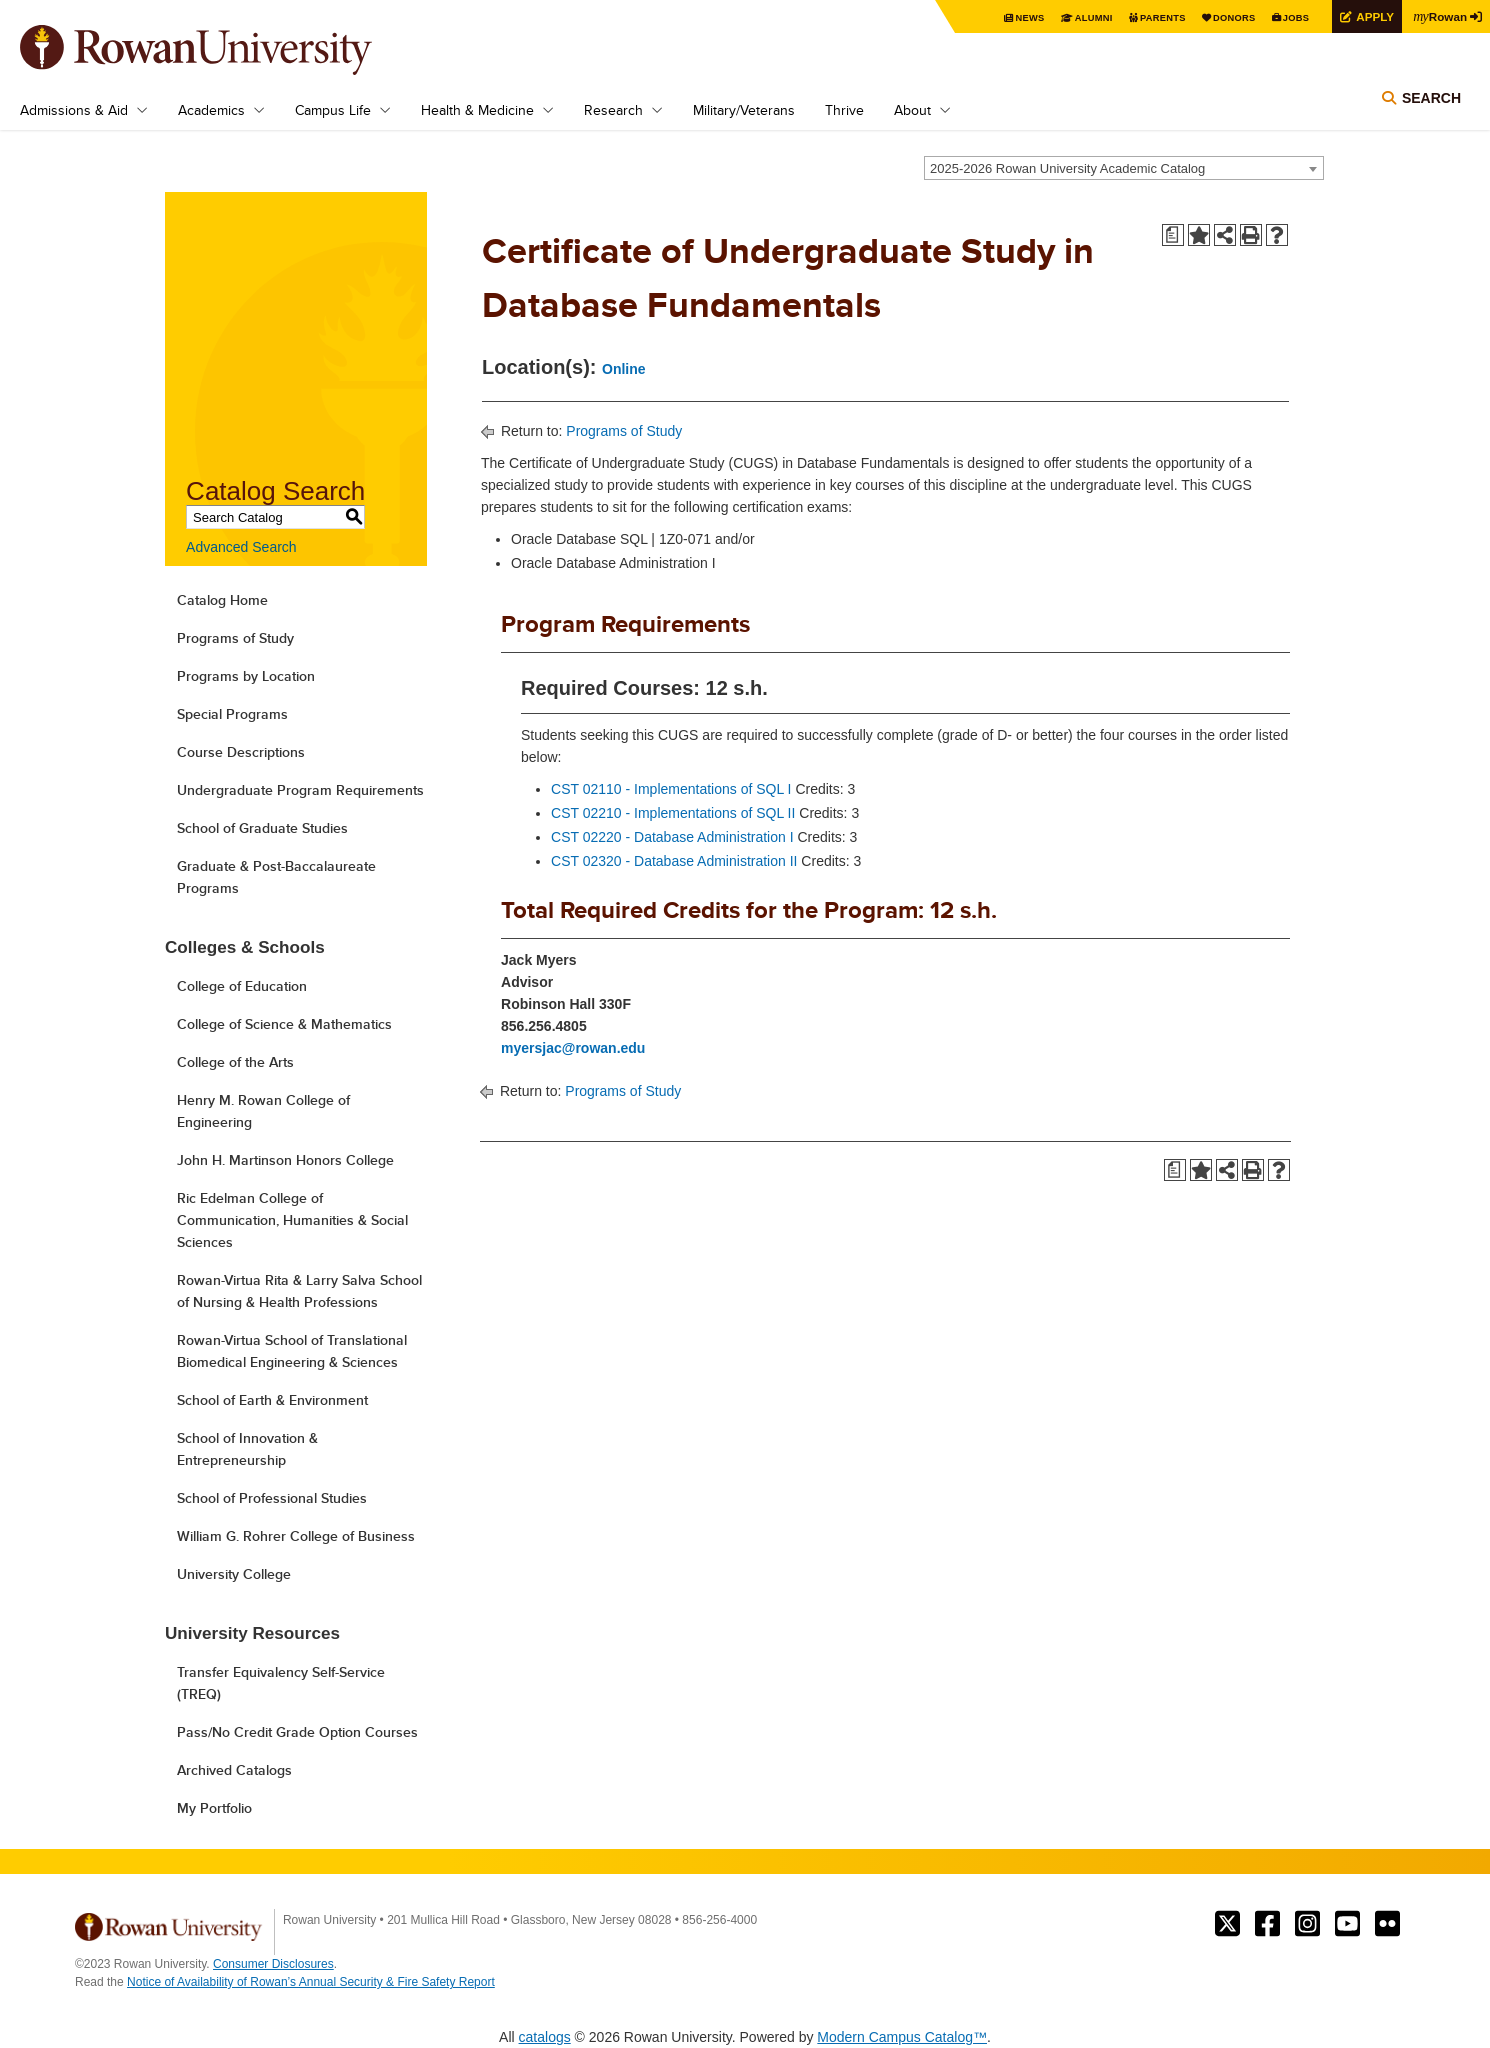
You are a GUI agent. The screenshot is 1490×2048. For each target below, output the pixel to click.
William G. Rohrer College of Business (296, 1536)
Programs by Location (246, 676)
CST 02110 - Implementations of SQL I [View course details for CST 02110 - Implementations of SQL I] (671, 789)
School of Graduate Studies (262, 828)
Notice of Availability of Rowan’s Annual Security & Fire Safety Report (311, 1982)
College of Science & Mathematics (284, 1024)
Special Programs (232, 714)
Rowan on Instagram (1307, 1924)
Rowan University (225, 50)
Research (613, 110)
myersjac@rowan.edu (573, 1048)
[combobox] (1124, 168)
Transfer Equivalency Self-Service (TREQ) (281, 1683)
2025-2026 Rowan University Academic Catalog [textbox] (1067, 168)
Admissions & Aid (74, 110)
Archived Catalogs (234, 1770)
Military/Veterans (744, 110)
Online (624, 369)
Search (1431, 102)
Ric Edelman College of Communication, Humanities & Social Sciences (292, 1220)
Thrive (844, 110)
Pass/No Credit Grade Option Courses (297, 1732)
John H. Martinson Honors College (285, 1160)
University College (234, 1574)
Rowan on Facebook (1267, 1924)
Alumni (1080, 17)
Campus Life (333, 110)
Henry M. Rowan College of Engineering (263, 1111)
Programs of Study (235, 638)
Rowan (1440, 16)
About (912, 110)
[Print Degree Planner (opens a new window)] (1173, 235)
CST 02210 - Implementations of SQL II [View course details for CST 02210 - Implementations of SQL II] (673, 813)
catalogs (545, 2037)
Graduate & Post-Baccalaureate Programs (276, 877)
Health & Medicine (477, 110)
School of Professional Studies (272, 1498)
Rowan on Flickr (1387, 1924)
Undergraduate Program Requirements (300, 790)
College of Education (242, 986)
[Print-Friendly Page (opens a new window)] (1251, 235)
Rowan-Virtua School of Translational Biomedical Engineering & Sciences (292, 1351)
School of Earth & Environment (272, 1400)
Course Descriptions (241, 752)
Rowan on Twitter (1227, 1924)
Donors (1227, 17)
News (1014, 17)
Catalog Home (222, 600)
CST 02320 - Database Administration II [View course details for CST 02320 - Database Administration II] (674, 861)
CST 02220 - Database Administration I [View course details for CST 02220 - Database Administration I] (672, 837)
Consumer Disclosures (273, 1964)
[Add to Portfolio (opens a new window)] (1199, 235)
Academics (211, 110)
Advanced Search (241, 547)
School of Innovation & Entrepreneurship (247, 1449)
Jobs (1292, 17)
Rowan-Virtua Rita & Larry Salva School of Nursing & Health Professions (299, 1291)
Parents (1152, 17)
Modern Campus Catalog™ (902, 2037)
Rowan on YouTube (1347, 1924)
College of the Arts (235, 1062)
